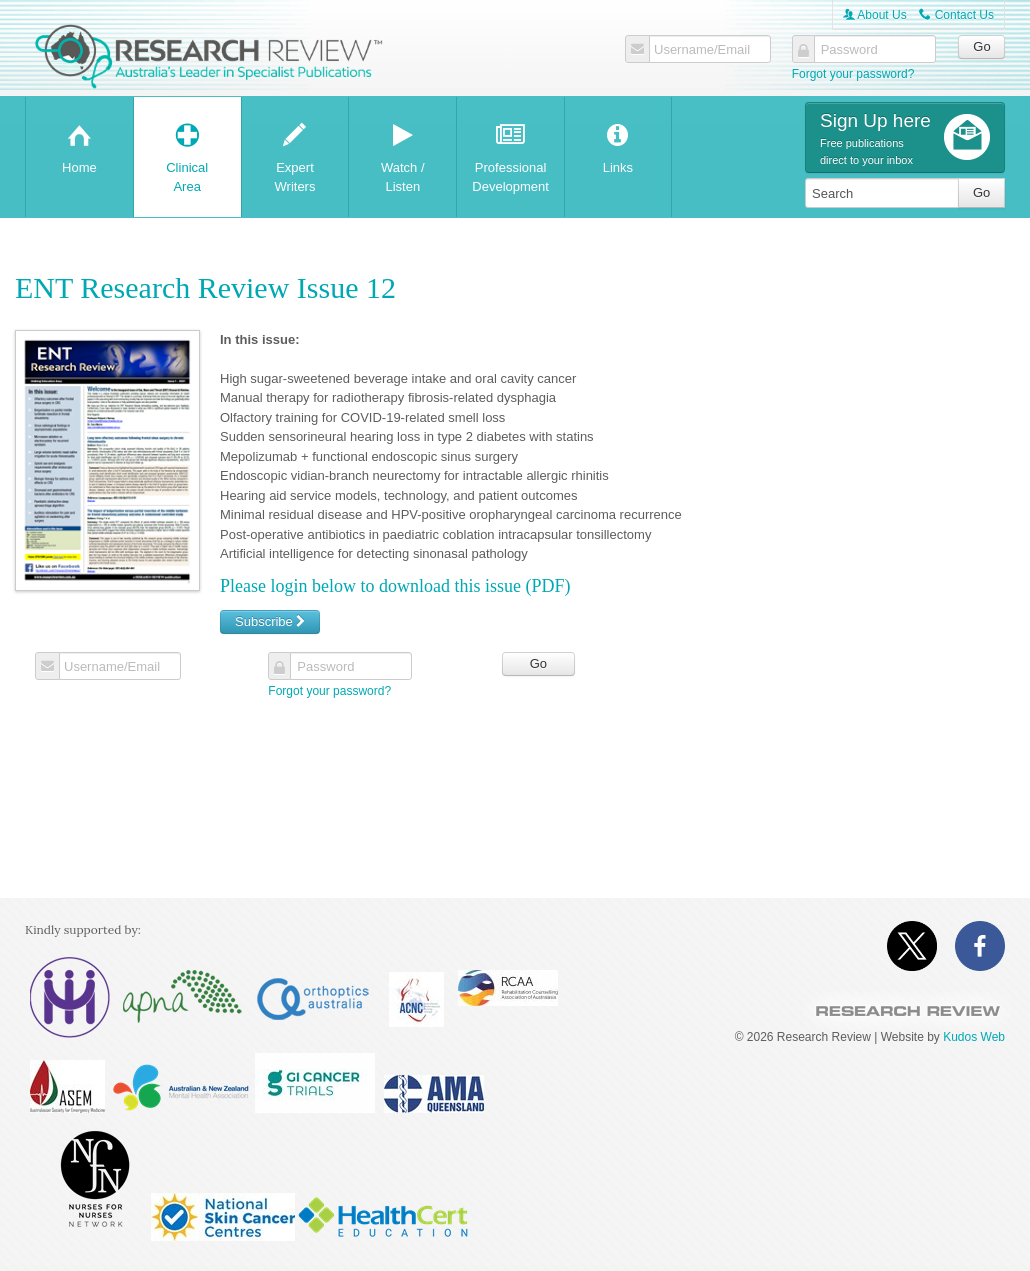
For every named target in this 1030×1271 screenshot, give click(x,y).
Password (849, 50)
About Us (875, 15)
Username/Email (702, 50)
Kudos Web (974, 1037)
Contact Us (956, 15)
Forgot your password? (853, 74)
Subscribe (270, 621)
